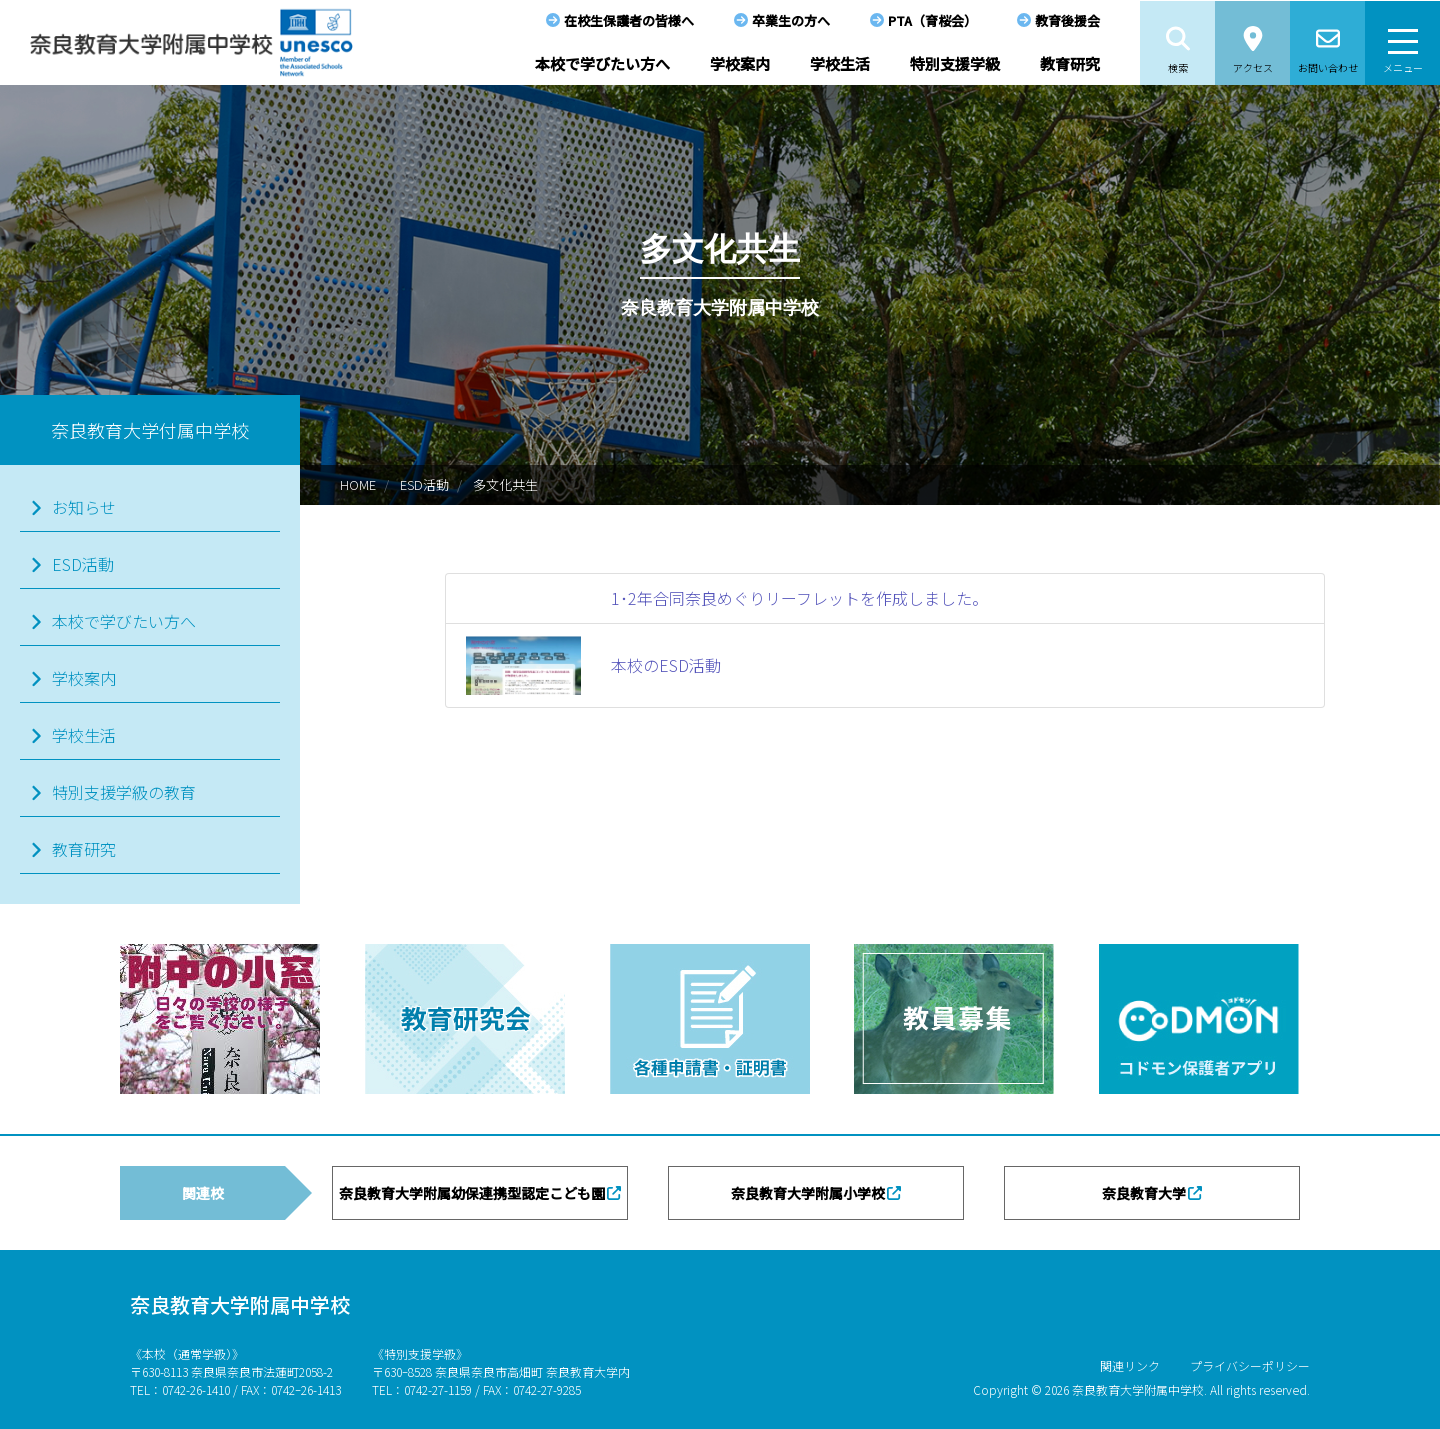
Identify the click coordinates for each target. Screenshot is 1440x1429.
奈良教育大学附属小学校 (808, 1193)
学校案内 (740, 63)
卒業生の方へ (791, 20)
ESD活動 (424, 484)
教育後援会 (1067, 20)
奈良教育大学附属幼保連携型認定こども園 (472, 1193)
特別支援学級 (955, 63)
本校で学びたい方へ (602, 63)
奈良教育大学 (1144, 1193)
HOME (358, 484)
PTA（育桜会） (932, 20)
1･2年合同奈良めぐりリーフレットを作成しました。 (799, 598)
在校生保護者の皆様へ (629, 20)
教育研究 (1070, 63)
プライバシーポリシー (1250, 1365)
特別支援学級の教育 (124, 792)
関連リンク (1130, 1365)
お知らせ (84, 507)
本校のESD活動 (666, 665)
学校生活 (840, 63)
